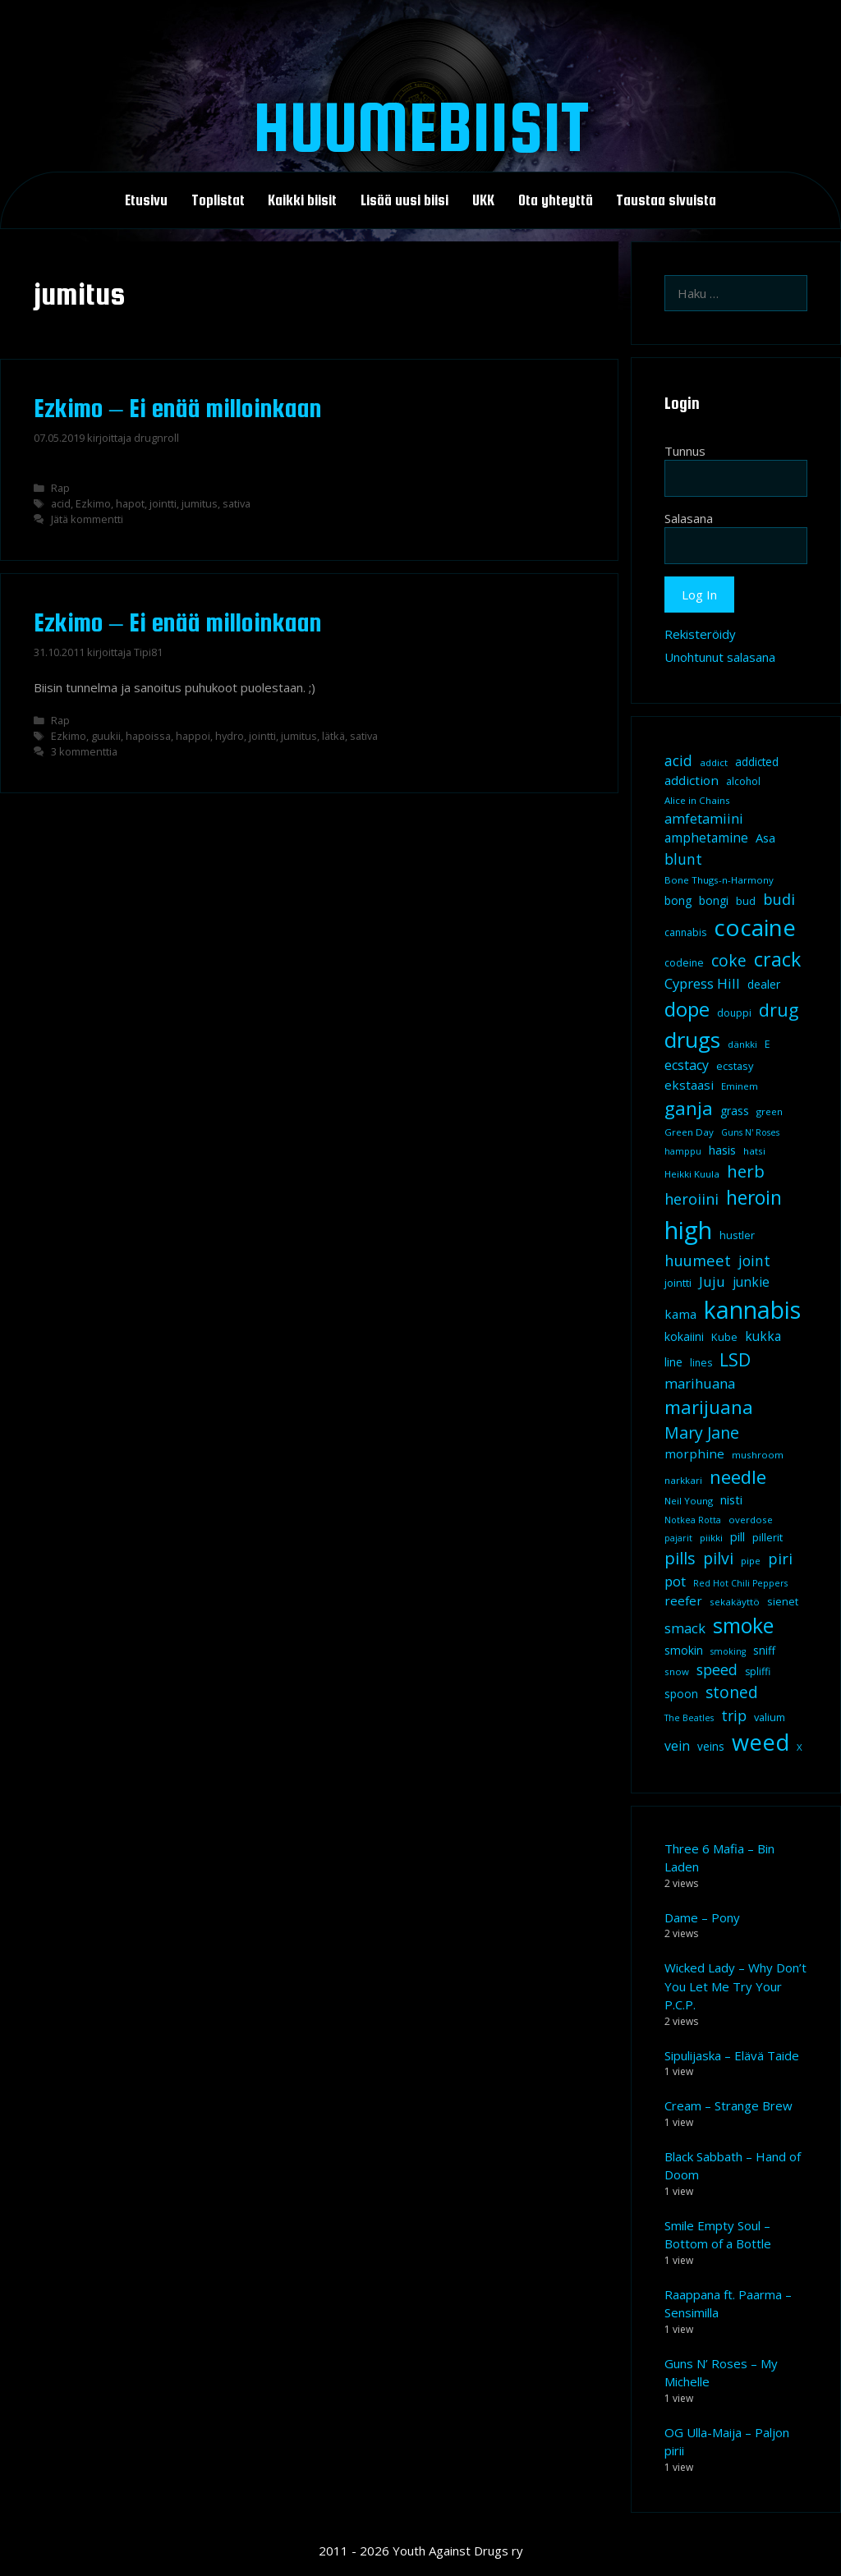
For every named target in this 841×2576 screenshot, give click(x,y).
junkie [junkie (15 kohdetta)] (751, 1282)
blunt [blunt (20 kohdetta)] (683, 859)
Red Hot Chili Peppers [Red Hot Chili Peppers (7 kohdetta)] (740, 1583)
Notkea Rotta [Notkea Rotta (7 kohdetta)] (692, 1520)
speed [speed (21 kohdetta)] (717, 1669)
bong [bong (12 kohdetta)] (678, 900)
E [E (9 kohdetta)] (767, 1044)
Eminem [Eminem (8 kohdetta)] (739, 1086)
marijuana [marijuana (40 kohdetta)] (708, 1406)
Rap (60, 487)
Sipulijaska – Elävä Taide (731, 2055)
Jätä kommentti (87, 519)
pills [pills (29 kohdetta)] (680, 1558)
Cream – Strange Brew (728, 2105)
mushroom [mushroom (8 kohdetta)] (758, 1455)
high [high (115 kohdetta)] (688, 1230)
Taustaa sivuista (666, 200)
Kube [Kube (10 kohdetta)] (724, 1336)
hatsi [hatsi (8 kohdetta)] (754, 1151)
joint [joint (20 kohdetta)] (754, 1260)
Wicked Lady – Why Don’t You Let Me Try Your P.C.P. (735, 1986)
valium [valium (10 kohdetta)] (769, 1717)
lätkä (333, 735)
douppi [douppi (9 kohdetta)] (734, 1013)
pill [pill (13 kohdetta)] (737, 1536)
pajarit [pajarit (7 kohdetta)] (678, 1538)
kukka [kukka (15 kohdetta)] (763, 1336)
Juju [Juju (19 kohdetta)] (712, 1281)
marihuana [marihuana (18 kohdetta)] (699, 1383)
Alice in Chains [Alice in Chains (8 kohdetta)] (697, 800)
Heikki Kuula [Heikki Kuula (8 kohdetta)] (691, 1174)
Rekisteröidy (700, 634)
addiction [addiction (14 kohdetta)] (691, 780)
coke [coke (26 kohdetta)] (729, 960)
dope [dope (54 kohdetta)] (687, 1008)
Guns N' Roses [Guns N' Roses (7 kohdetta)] (750, 1132)
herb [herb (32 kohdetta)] (746, 1170)
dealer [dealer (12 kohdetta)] (763, 984)
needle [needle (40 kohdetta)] (738, 1476)
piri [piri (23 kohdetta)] (780, 1558)
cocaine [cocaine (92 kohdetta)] (755, 927)
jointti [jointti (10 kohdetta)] (678, 1282)
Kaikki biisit (302, 200)
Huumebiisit (421, 126)
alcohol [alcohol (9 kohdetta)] (743, 781)
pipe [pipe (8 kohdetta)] (751, 1560)
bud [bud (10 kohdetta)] (746, 900)
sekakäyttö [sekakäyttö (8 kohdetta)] (735, 1602)
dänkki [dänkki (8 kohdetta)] (742, 1044)
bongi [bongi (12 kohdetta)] (713, 900)
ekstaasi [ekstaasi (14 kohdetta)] (689, 1085)
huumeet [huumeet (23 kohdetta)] (697, 1260)
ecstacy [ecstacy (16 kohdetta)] (686, 1065)
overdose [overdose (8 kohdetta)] (750, 1519)
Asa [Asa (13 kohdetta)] (765, 837)
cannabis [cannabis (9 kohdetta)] (685, 932)
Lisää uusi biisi (404, 200)
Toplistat (218, 200)
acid (61, 503)
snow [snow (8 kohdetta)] (676, 1671)
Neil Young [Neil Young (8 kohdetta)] (688, 1501)
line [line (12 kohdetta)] (673, 1362)
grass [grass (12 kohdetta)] (734, 1110)
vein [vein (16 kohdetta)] (677, 1746)
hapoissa (148, 735)
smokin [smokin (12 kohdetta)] (683, 1650)
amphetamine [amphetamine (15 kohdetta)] (706, 838)
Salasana (688, 518)
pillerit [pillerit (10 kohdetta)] (767, 1537)
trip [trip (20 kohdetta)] (734, 1715)
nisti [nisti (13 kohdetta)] (731, 1499)
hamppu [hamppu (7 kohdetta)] (682, 1151)
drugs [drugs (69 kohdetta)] (692, 1039)
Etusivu (146, 200)
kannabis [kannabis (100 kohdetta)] (752, 1309)
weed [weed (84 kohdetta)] (760, 1742)
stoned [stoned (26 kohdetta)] (731, 1692)
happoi (193, 735)
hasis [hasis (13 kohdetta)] (722, 1149)
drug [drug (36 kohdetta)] (778, 1010)
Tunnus (684, 451)
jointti (163, 503)
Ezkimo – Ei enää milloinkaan (178, 408)
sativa (236, 503)
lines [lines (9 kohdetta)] (701, 1363)
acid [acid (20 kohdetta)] (678, 760)
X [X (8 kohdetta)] (799, 1747)
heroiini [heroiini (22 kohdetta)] (691, 1199)
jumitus (200, 503)
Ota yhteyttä (555, 200)
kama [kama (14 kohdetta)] (680, 1314)
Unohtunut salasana (719, 657)
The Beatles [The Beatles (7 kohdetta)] (689, 1718)
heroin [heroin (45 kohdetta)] (754, 1197)
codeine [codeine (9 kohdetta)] (684, 963)
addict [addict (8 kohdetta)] (714, 762)
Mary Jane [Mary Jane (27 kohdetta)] (701, 1432)
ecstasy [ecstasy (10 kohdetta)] (734, 1065)
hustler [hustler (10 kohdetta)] (737, 1235)
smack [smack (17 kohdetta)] (684, 1628)
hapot (130, 503)
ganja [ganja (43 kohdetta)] (688, 1108)
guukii (106, 735)
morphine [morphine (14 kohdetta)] (694, 1453)
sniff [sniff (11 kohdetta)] (764, 1650)
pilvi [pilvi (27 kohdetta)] (718, 1558)
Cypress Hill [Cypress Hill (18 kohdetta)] (702, 983)
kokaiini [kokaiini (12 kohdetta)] (684, 1336)
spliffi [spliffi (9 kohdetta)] (757, 1671)
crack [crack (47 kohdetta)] (777, 959)
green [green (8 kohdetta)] (769, 1111)
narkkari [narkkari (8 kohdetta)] (683, 1480)
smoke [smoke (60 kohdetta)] (743, 1625)
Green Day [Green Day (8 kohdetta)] (689, 1132)
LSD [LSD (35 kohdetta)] (735, 1359)
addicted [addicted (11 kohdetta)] (757, 762)
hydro (229, 735)
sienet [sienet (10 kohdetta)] (782, 1601)
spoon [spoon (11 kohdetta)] (681, 1694)
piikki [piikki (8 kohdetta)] (711, 1537)
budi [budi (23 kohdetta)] (779, 899)
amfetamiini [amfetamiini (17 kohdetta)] (703, 818)
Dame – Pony (702, 1917)
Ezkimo (93, 503)
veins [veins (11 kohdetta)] (710, 1746)
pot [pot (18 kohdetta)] (675, 1581)
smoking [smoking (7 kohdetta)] (728, 1651)
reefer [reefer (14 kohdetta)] (683, 1600)
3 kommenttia (84, 751)
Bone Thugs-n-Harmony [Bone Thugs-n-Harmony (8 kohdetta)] (719, 880)
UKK (483, 200)
